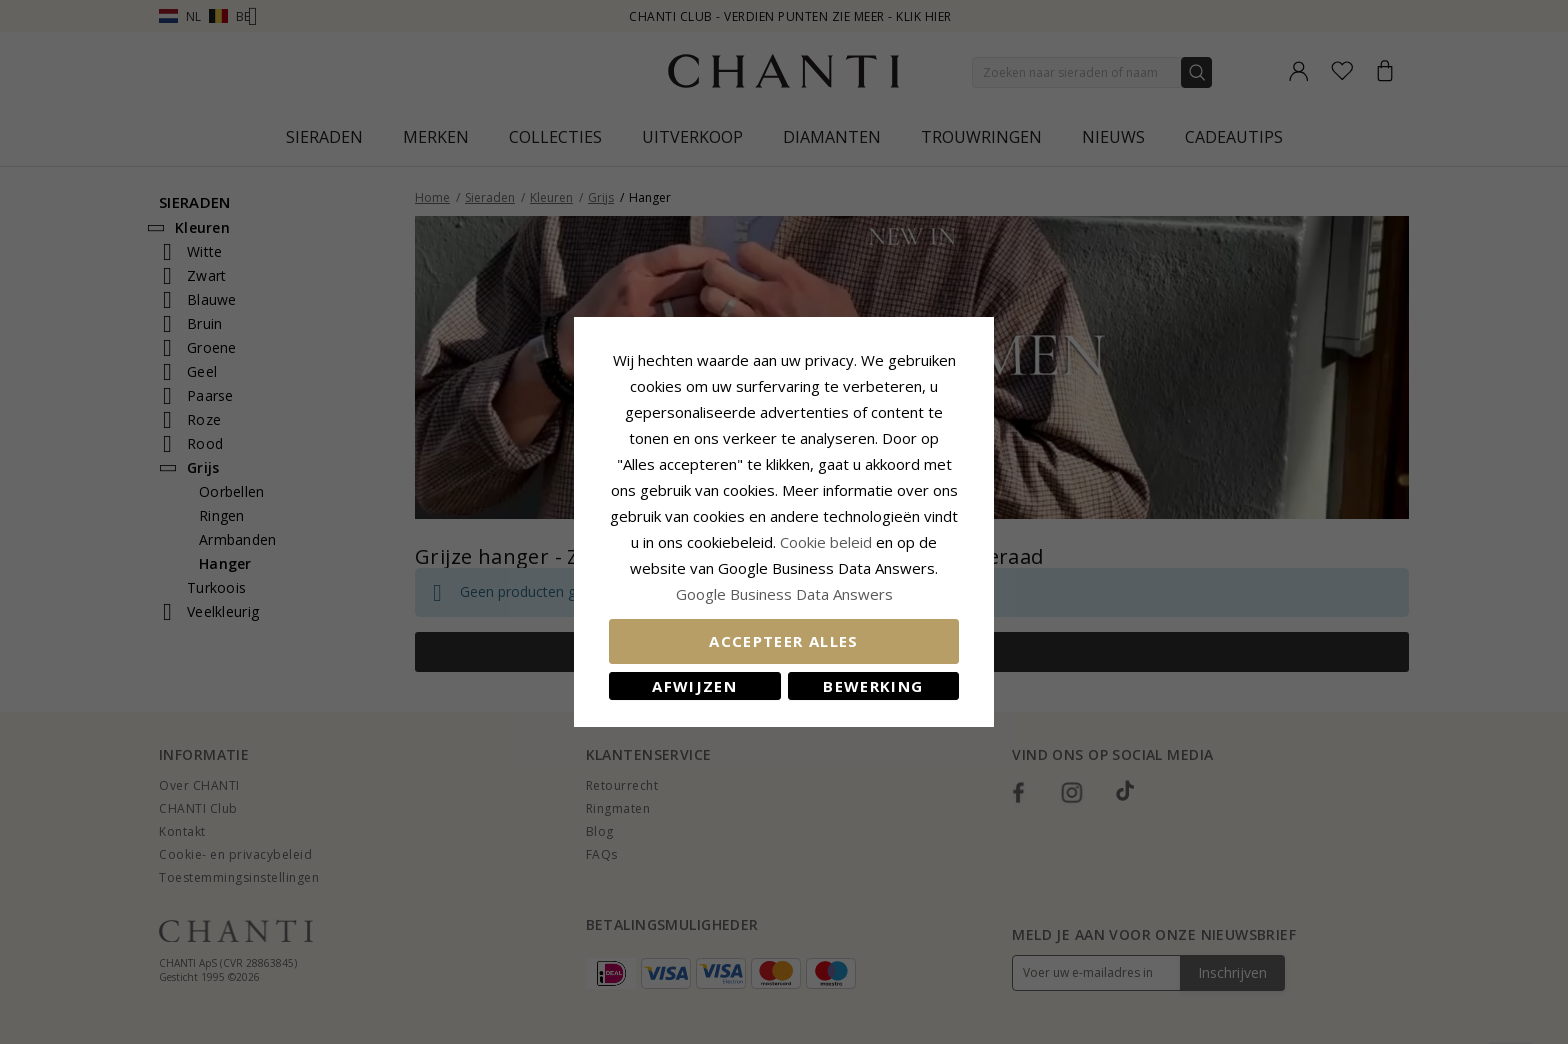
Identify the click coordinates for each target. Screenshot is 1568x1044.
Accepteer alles (783, 641)
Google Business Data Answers (784, 594)
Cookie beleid (828, 542)
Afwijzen (694, 686)
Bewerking (873, 686)
